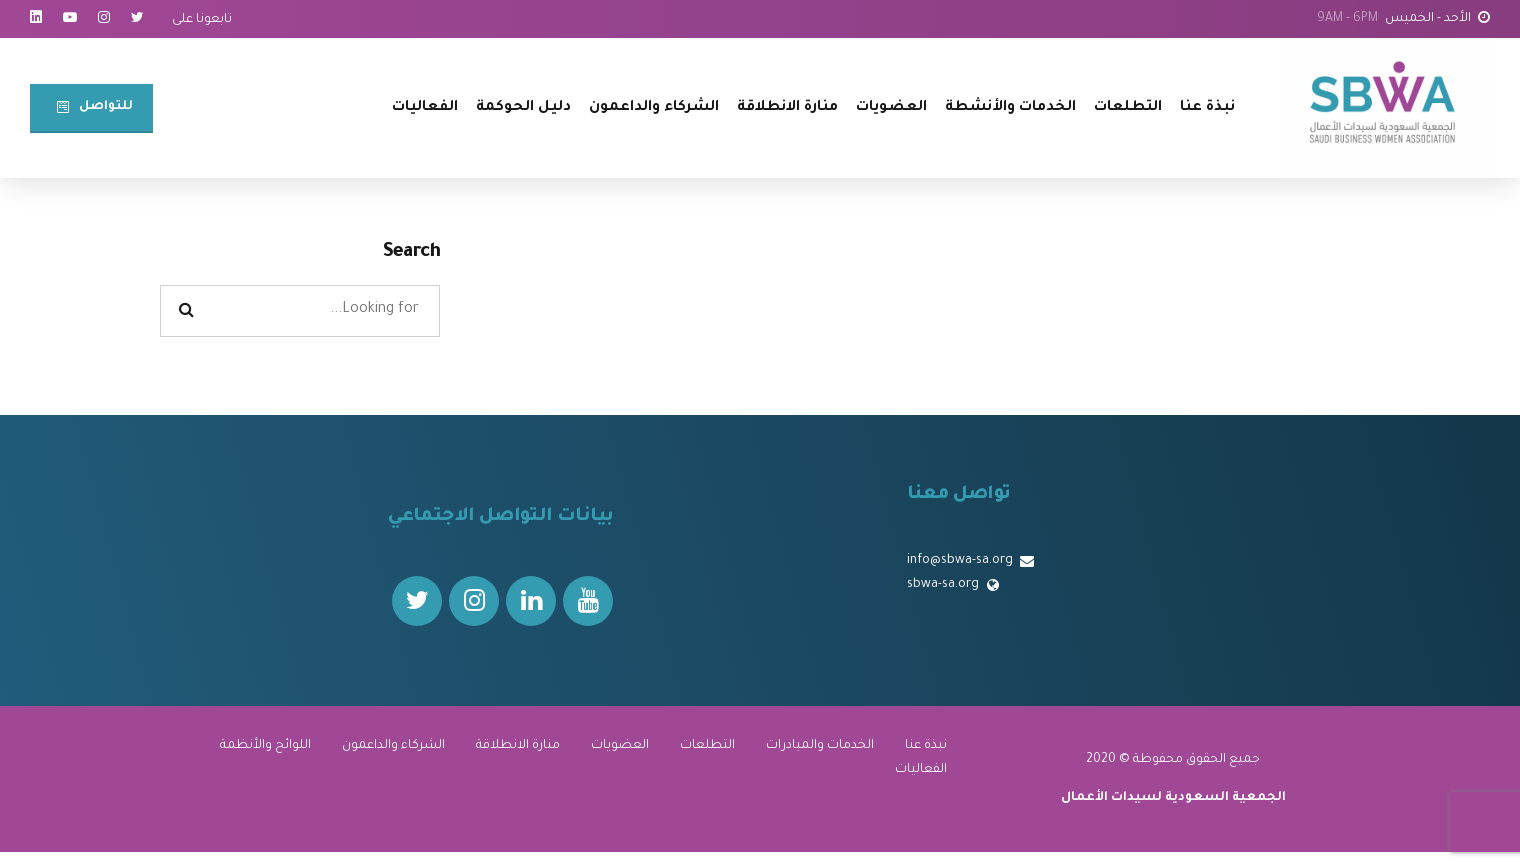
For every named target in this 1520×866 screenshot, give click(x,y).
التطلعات (1128, 108)
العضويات (891, 108)
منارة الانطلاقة (787, 108)
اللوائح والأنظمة (265, 746)
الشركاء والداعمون (654, 108)
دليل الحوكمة (523, 108)
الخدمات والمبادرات (820, 746)
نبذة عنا (1207, 108)
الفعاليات (425, 108)
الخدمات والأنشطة (1010, 108)
